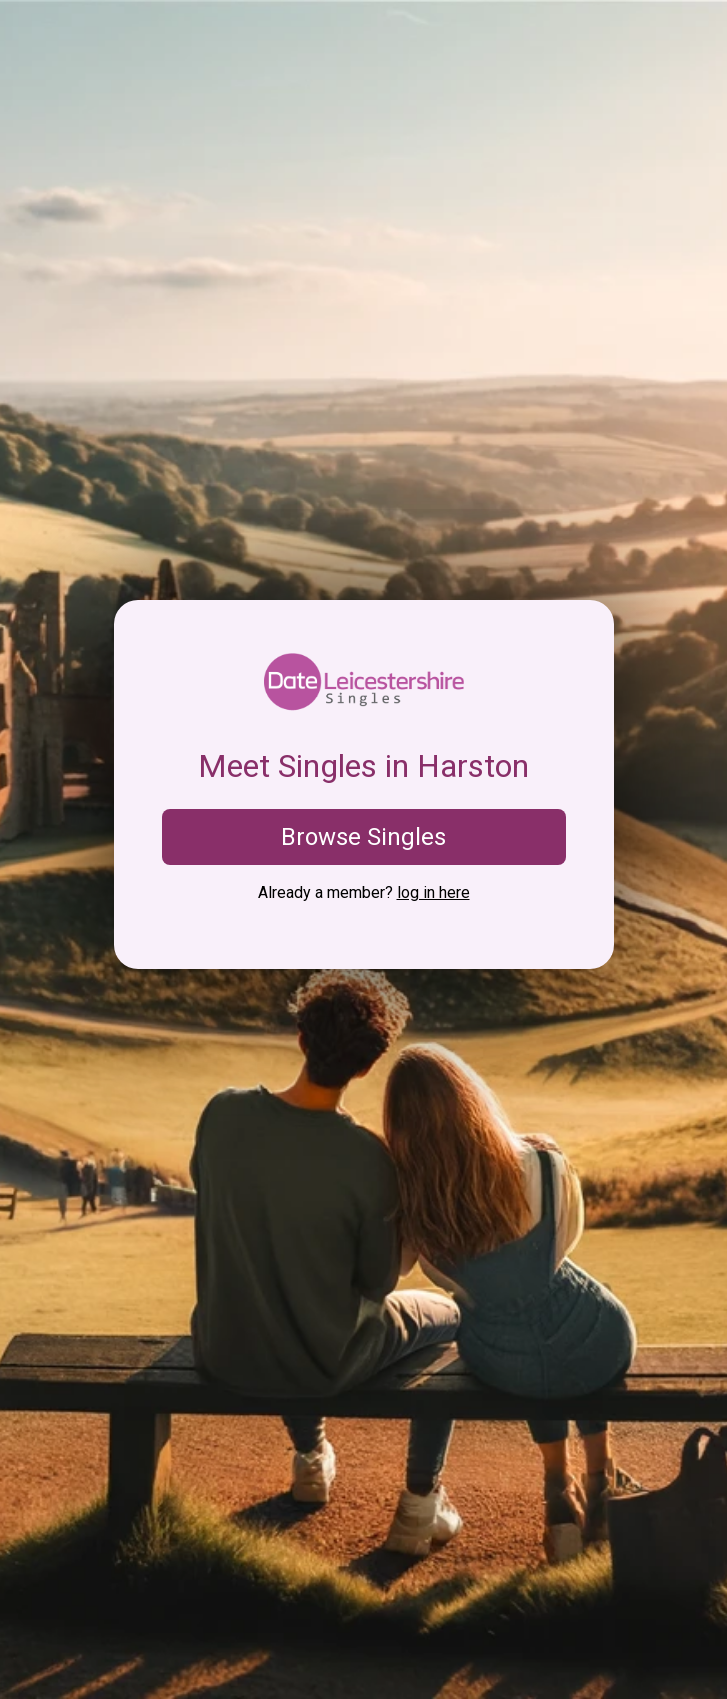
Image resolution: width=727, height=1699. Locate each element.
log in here (433, 892)
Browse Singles (363, 837)
